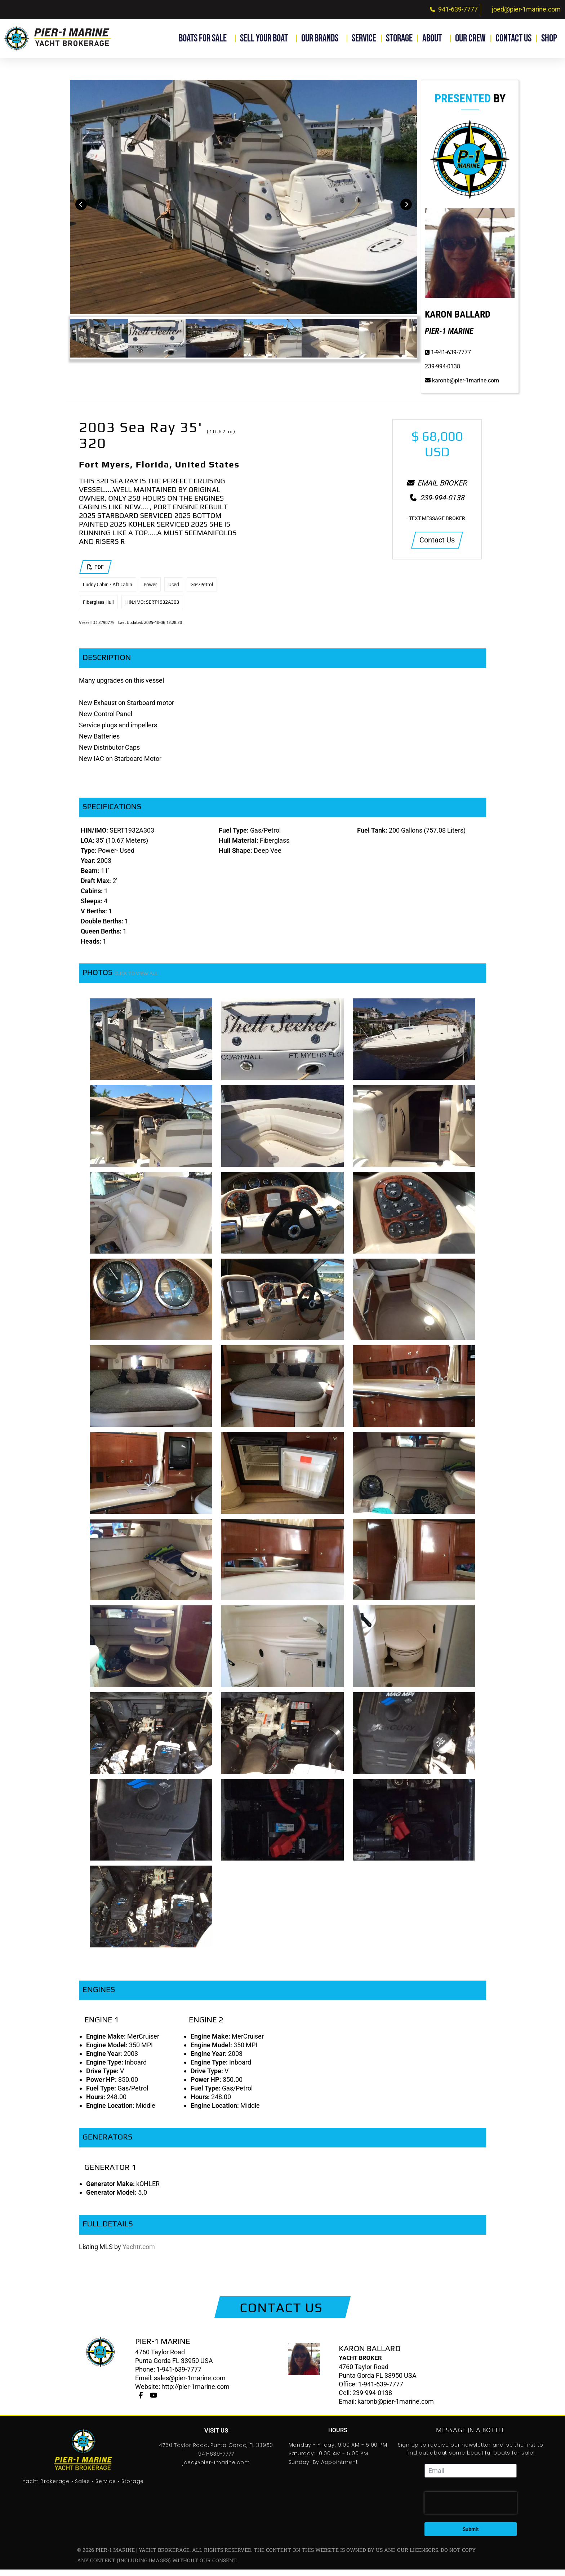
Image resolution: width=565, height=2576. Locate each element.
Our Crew (470, 38)
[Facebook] (141, 2402)
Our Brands (321, 38)
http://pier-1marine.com (195, 2393)
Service (364, 38)
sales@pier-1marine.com (190, 2385)
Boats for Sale (204, 38)
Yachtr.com (139, 2253)
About (433, 38)
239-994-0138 (442, 373)
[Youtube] (153, 2402)
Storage (399, 38)
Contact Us (513, 38)
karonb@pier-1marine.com (462, 386)
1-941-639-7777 (448, 359)
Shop (551, 38)
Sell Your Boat (266, 38)
